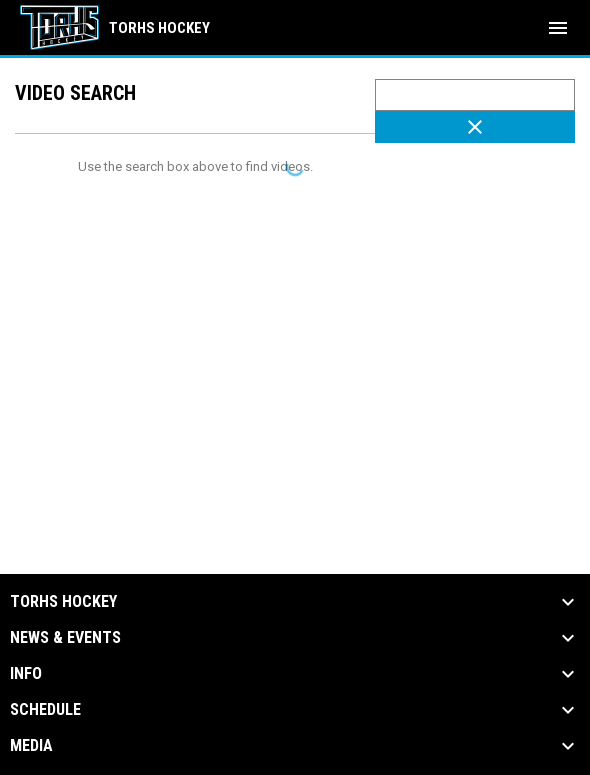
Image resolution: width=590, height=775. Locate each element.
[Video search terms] (475, 95)
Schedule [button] (45, 710)
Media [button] (31, 746)
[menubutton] (558, 28)
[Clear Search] (475, 127)
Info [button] (26, 674)
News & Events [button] (65, 638)
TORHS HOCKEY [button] (63, 602)
